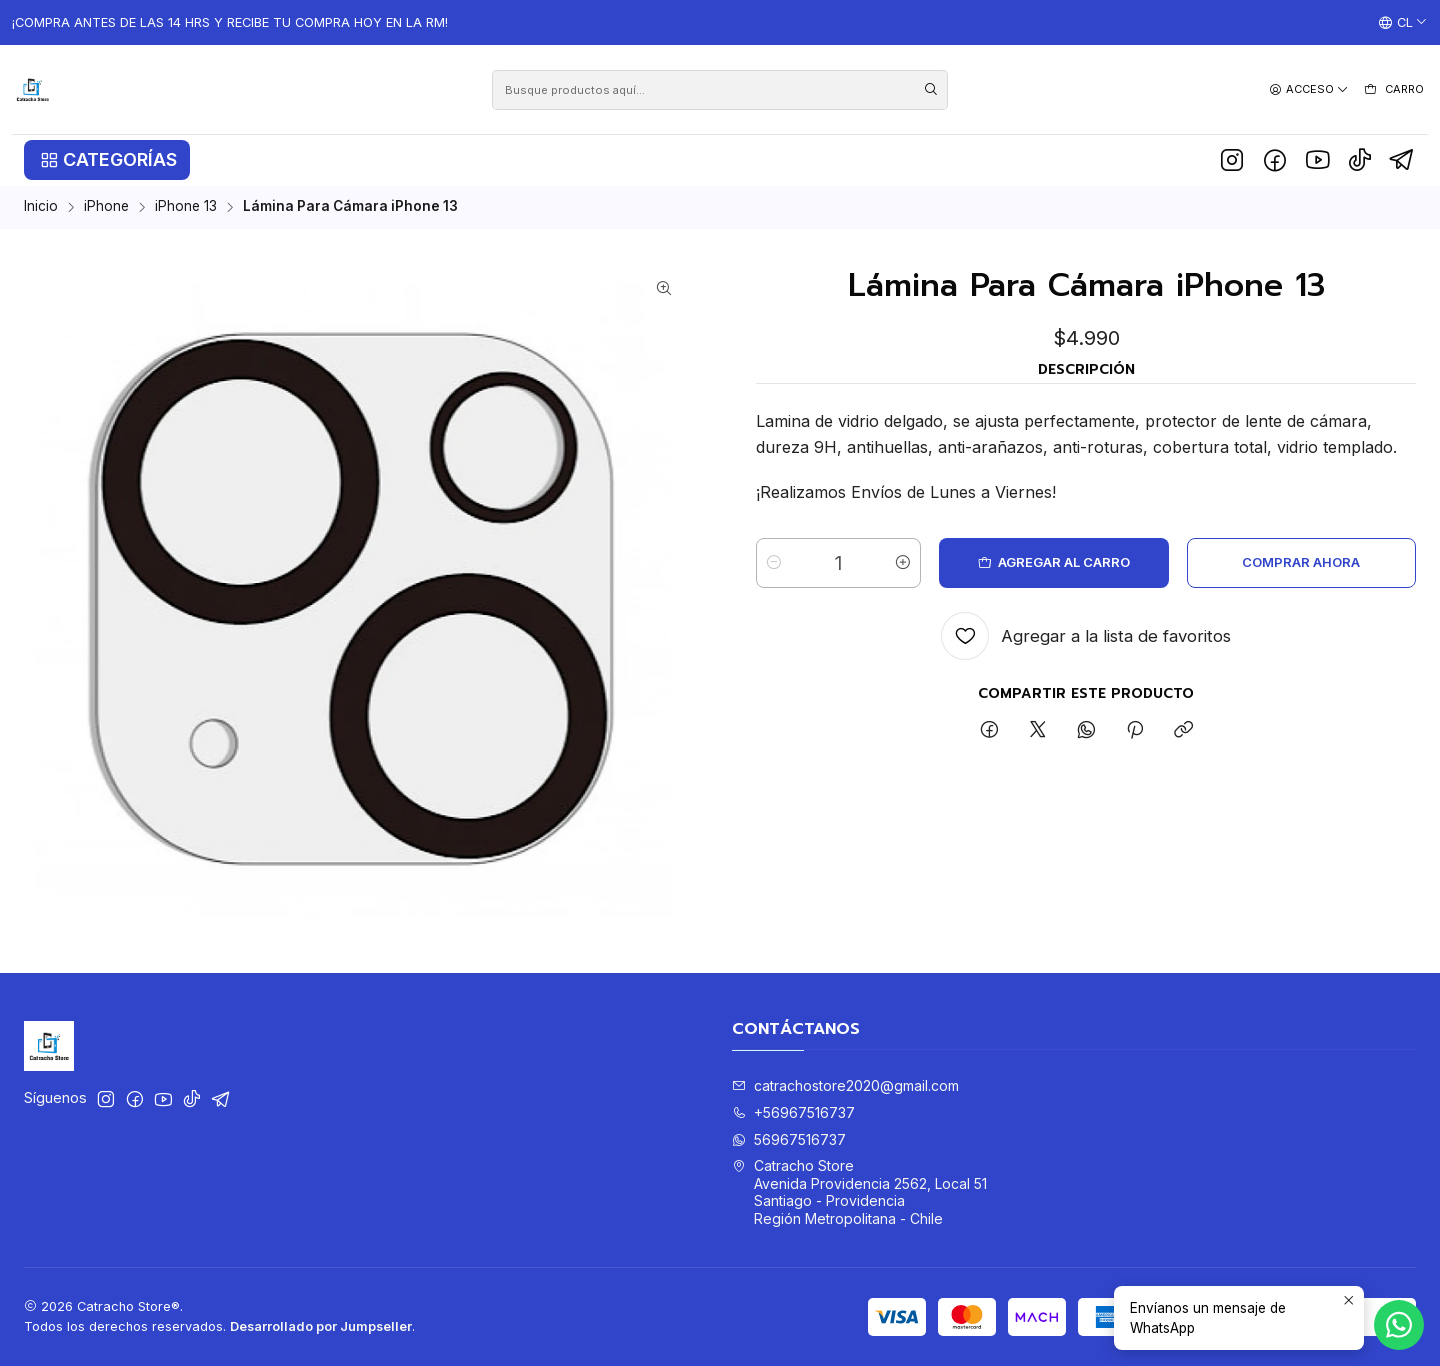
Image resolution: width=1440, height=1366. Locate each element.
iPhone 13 (186, 207)
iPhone (106, 207)
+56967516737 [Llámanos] (793, 1112)
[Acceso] (1309, 89)
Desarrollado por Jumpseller (321, 1326)
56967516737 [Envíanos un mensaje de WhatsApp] (789, 1139)
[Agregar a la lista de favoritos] (1086, 636)
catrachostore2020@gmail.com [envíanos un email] (845, 1085)
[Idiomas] (1403, 23)
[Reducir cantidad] (774, 563)
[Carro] (1393, 90)
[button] (107, 160)
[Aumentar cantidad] (903, 563)
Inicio (41, 207)
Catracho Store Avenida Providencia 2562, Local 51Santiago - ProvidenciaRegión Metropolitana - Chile (859, 1192)
